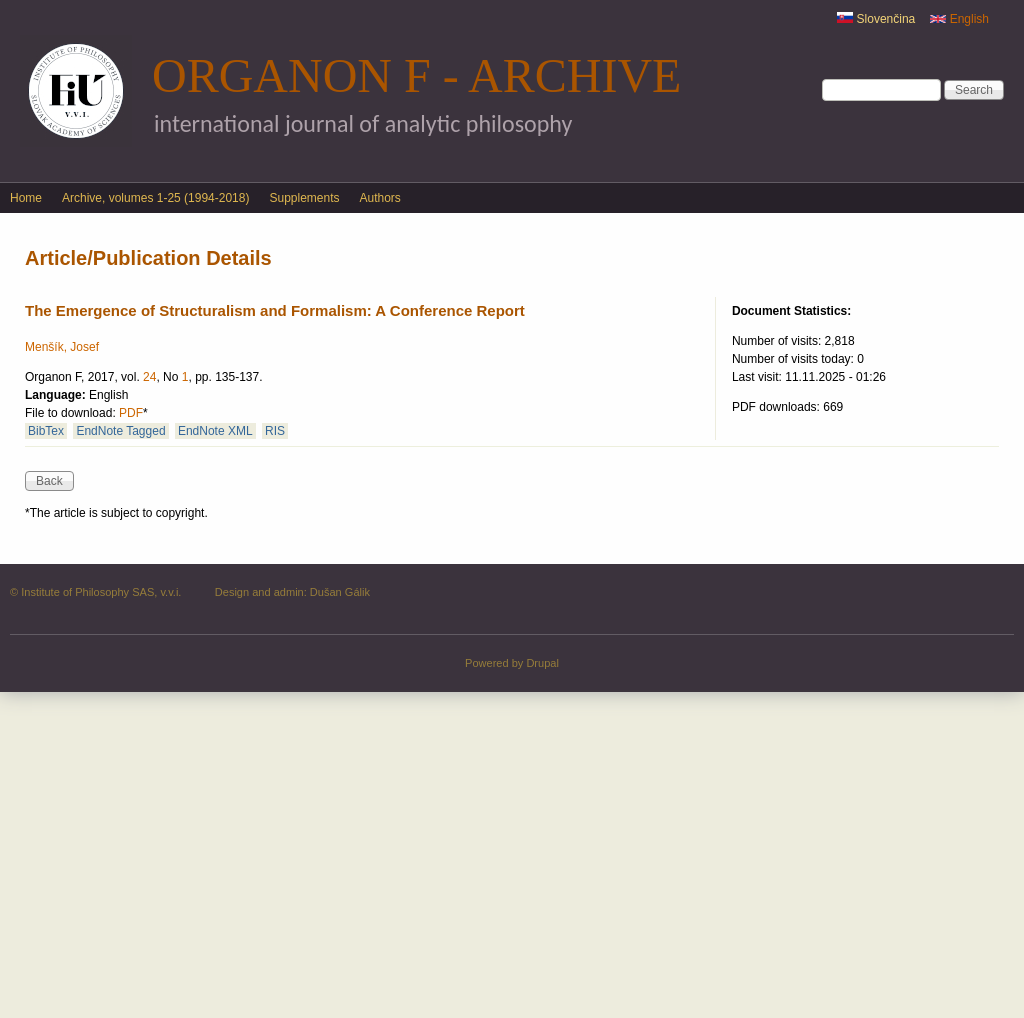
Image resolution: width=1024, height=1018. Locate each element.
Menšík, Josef (62, 347)
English (959, 19)
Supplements (304, 198)
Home (26, 198)
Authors (380, 198)
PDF (131, 413)
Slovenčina (876, 19)
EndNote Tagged (120, 431)
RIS (275, 431)
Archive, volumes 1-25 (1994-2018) (155, 198)
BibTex (46, 431)
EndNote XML (215, 431)
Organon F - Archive (416, 75)
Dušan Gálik (340, 592)
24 (149, 377)
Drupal (542, 663)
